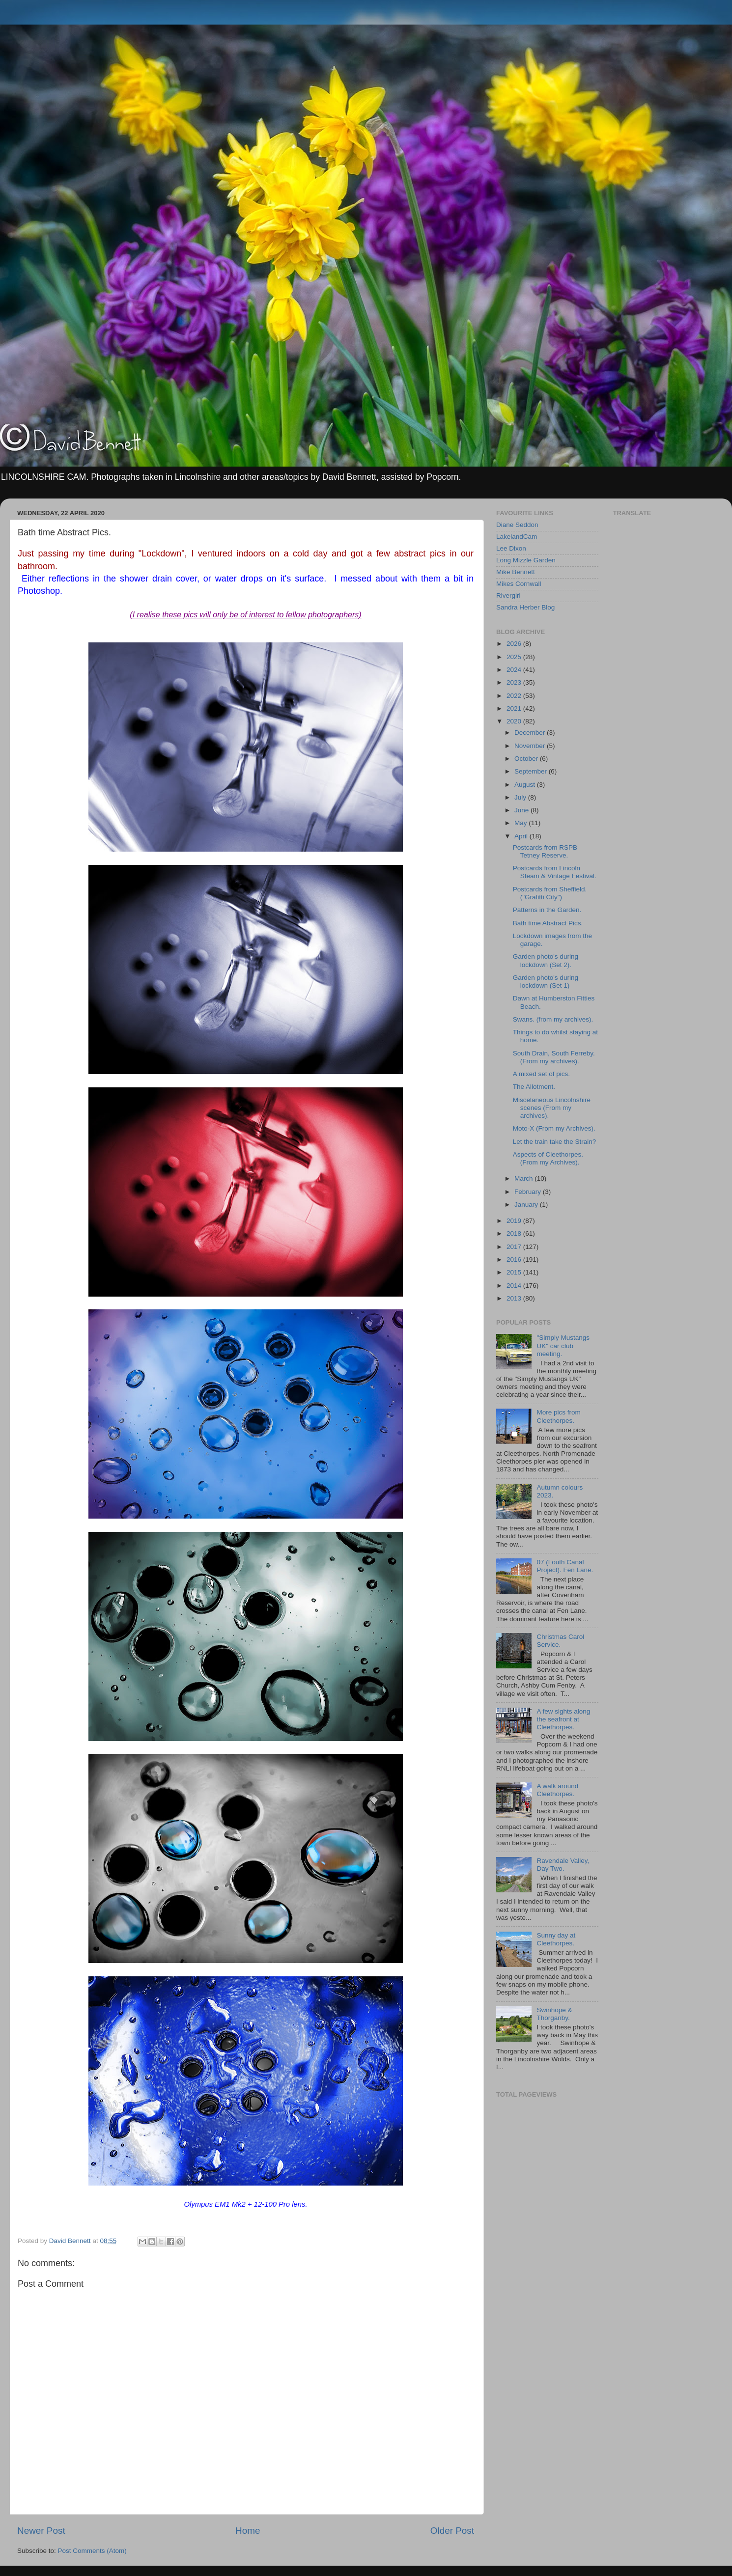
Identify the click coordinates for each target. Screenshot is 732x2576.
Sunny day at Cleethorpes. (555, 1939)
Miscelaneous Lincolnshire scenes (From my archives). (552, 1107)
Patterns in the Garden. (547, 910)
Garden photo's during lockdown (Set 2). (545, 960)
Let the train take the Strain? (554, 1141)
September (531, 771)
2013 (515, 1298)
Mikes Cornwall (518, 583)
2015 (515, 1272)
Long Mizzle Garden (526, 560)
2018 (515, 1233)
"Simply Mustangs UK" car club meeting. (563, 1345)
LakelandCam (516, 536)
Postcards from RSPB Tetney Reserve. (545, 851)
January (527, 1204)
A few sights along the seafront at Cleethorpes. (563, 1719)
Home (247, 2530)
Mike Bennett (515, 572)
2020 (515, 721)
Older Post (452, 2530)
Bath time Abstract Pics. (548, 923)
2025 (515, 657)
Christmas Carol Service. (560, 1640)
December (530, 732)
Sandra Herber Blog (525, 607)
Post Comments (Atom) (92, 2550)
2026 (515, 643)
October (527, 758)
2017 (515, 1246)
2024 (515, 669)
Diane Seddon (517, 524)
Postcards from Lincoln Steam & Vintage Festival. (554, 872)
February (528, 1191)
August (525, 784)
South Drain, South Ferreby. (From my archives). (554, 1057)
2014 (515, 1285)
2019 (515, 1220)
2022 (515, 695)
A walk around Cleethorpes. (557, 1790)
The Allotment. (534, 1086)
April (522, 836)
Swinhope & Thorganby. (554, 2014)
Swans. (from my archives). (553, 1019)
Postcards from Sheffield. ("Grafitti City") (550, 893)
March (524, 1178)
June (522, 810)
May (521, 823)
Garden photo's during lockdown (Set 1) (545, 981)
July (521, 797)
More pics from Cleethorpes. (558, 1416)
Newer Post (41, 2530)
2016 (515, 1259)
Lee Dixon (511, 548)
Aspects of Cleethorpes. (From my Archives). (548, 1158)
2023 (515, 682)
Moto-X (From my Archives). (554, 1128)
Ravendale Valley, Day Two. (562, 1864)
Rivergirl (508, 595)
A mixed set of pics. (541, 1074)
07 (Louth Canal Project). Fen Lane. (564, 1566)
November (530, 745)
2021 (515, 708)
